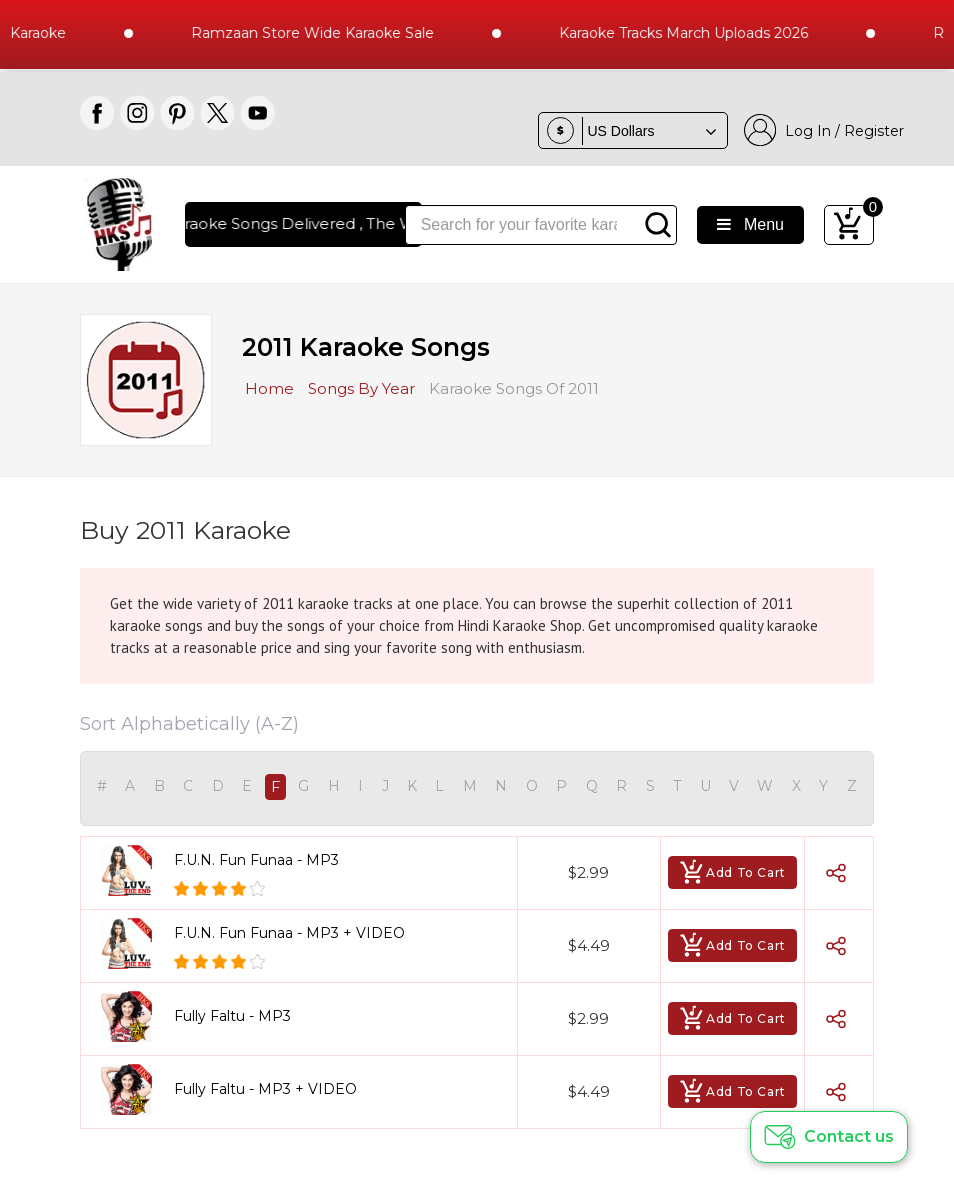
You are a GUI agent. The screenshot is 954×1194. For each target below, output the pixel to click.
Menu (750, 224)
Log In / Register (824, 130)
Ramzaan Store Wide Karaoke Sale (332, 33)
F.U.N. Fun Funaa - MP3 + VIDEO (289, 933)
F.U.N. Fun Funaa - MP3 (256, 860)
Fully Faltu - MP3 (232, 1016)
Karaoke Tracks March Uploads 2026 (703, 33)
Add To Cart (732, 872)
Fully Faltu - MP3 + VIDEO (265, 1089)
